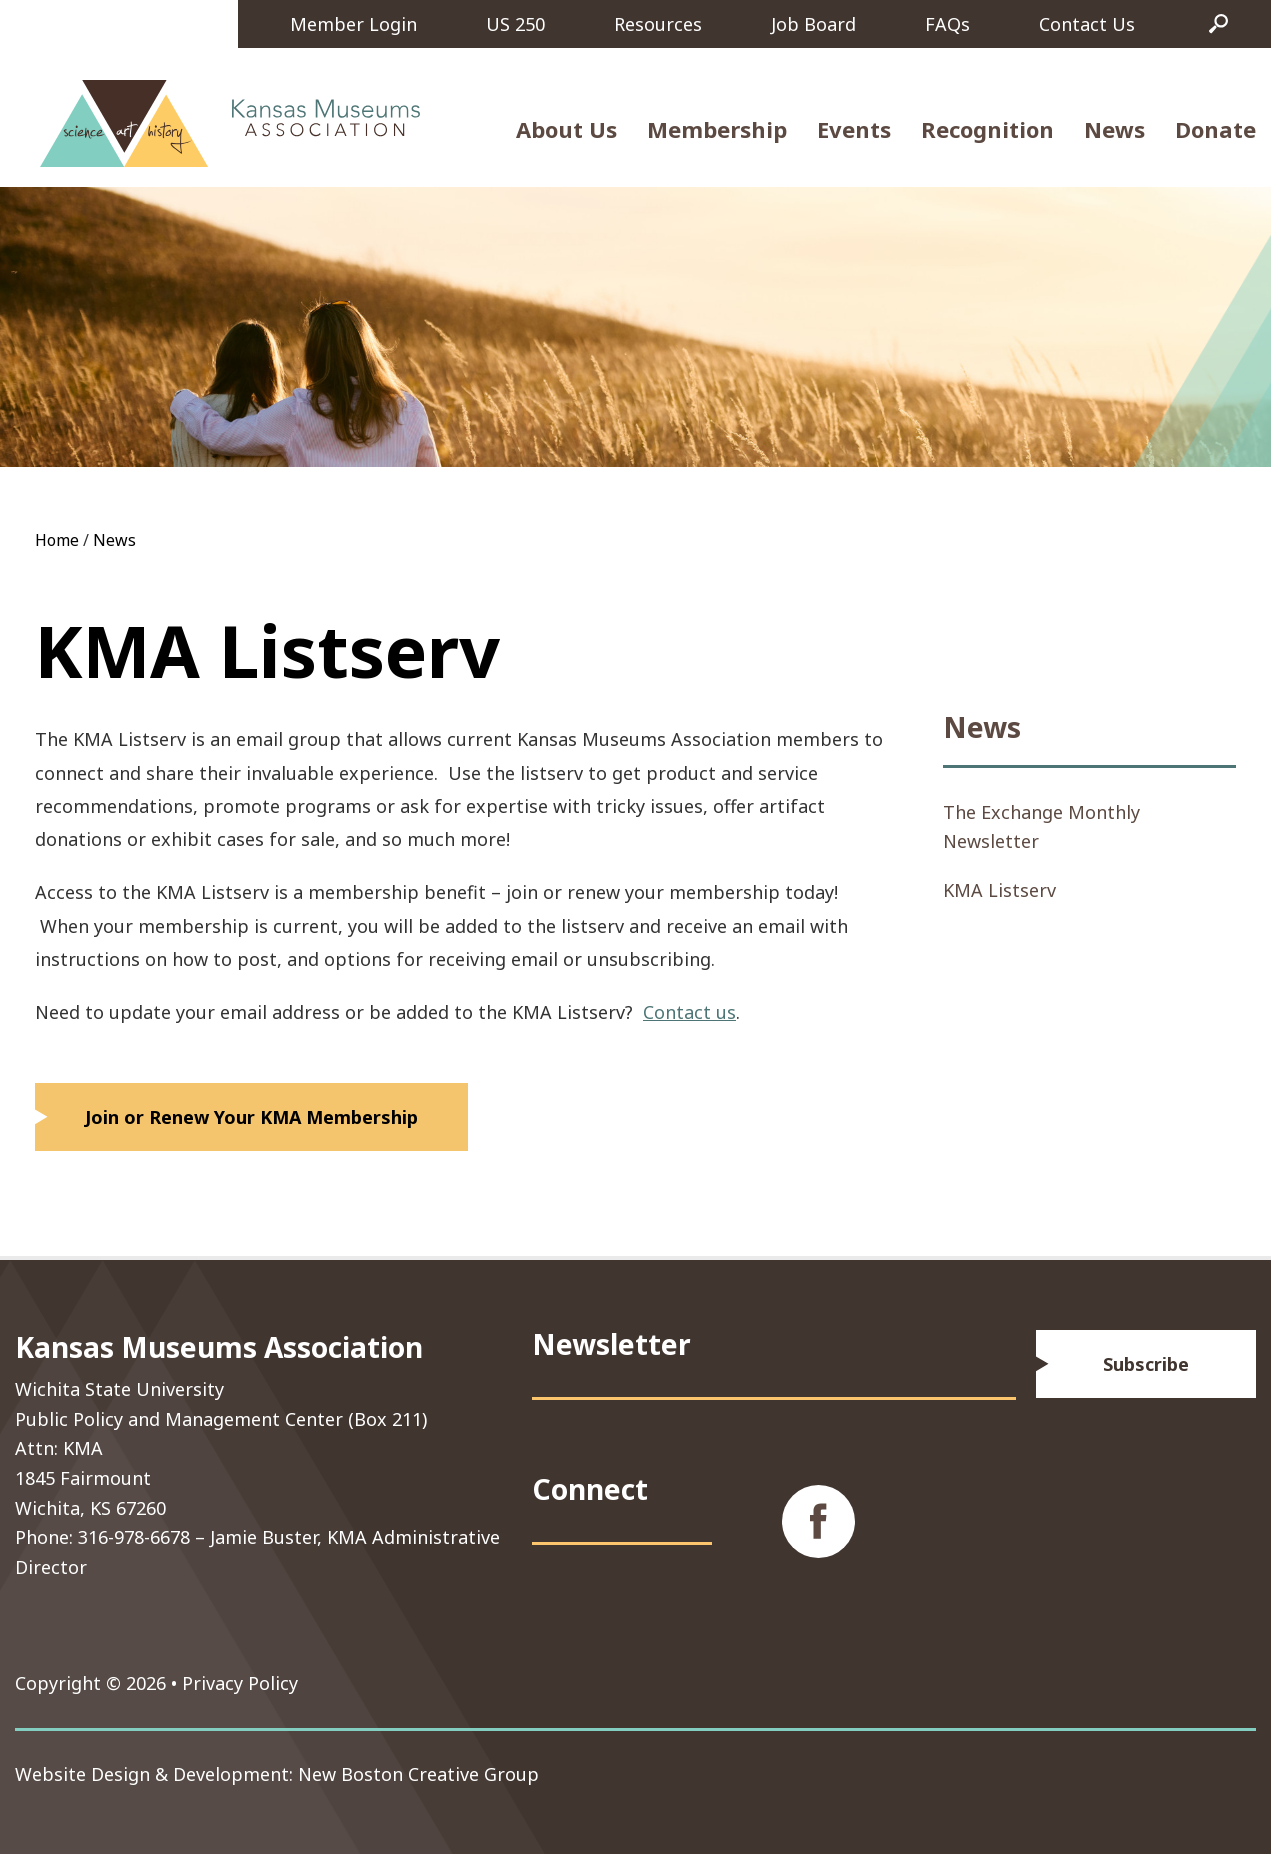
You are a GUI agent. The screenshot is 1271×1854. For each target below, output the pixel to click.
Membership (717, 129)
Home (57, 540)
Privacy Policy (240, 1683)
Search (1219, 24)
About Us (566, 129)
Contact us (689, 1012)
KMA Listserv (999, 890)
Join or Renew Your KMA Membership (251, 1117)
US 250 (515, 24)
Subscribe (1146, 1364)
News (1114, 129)
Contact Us (1087, 24)
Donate (1215, 129)
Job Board (813, 24)
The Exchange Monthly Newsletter (1041, 826)
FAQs (947, 24)
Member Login (353, 24)
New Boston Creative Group (418, 1774)
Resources (658, 24)
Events (854, 129)
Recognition (987, 129)
